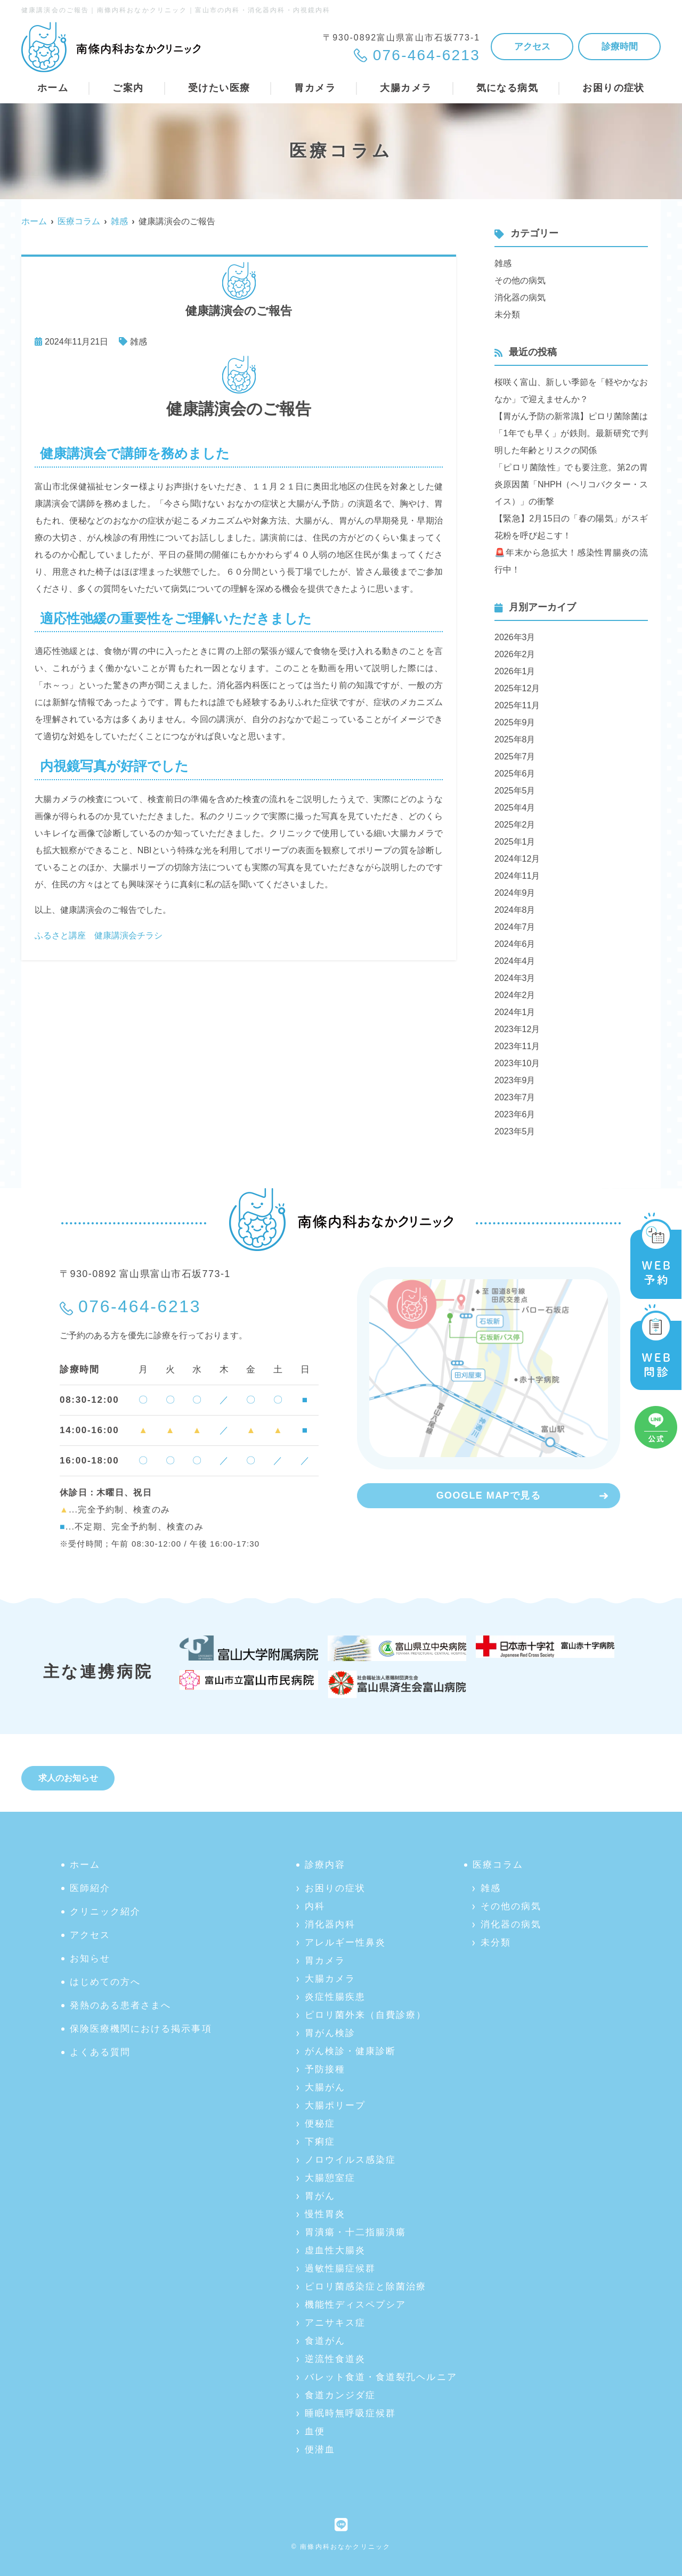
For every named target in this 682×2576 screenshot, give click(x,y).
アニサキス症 (335, 2323)
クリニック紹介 (105, 1912)
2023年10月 (517, 1063)
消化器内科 (330, 1924)
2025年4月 (514, 807)
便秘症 (320, 2124)
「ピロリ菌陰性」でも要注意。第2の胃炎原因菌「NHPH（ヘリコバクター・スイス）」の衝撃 (571, 484)
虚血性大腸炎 (335, 2250)
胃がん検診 (330, 2033)
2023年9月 (514, 1080)
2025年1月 (514, 841)
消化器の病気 (520, 297)
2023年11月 (517, 1046)
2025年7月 (514, 756)
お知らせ (90, 1958)
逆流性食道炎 (335, 2359)
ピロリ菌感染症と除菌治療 (365, 2286)
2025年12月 (517, 688)
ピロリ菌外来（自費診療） (365, 2015)
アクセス (532, 47)
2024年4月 (514, 961)
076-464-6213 (139, 1306)
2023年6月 (514, 1114)
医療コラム (498, 1865)
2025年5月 (514, 790)
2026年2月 (514, 654)
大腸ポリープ (335, 2105)
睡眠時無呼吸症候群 (350, 2413)
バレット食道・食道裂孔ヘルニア (381, 2377)
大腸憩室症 (330, 2178)
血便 (315, 2431)
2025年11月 (517, 705)
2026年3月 (514, 637)
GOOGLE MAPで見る (488, 1495)
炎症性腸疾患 (335, 1997)
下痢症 (320, 2142)
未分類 (507, 314)
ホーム (52, 88)
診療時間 (620, 47)
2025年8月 (514, 739)
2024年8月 (514, 909)
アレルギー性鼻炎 (345, 1942)
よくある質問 (100, 2052)
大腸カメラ (330, 1979)
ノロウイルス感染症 (350, 2160)
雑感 (138, 341)
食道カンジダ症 (340, 2395)
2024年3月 (514, 978)
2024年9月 (514, 892)
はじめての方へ (105, 1982)
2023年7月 (514, 1097)
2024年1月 (514, 1012)
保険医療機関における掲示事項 (141, 2029)
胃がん (320, 2196)
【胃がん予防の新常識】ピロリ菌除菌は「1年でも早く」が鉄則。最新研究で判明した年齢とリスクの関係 (571, 433)
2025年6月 (514, 773)
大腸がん (325, 2087)
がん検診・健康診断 (350, 2051)
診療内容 (325, 1865)
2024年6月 (514, 943)
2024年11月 (517, 875)
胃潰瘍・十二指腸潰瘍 (355, 2232)
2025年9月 (514, 722)
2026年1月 (514, 671)
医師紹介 (90, 1888)
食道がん (325, 2341)
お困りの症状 (335, 1888)
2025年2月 (514, 824)
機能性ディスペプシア (355, 2305)
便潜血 (320, 2449)
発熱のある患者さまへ (120, 2005)
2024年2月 (514, 995)
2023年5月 (514, 1131)
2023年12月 (517, 1029)
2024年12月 (517, 858)
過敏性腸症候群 (340, 2268)
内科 (315, 1906)
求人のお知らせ (68, 1777)
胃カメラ (325, 1961)
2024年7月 (514, 926)
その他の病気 (520, 280)
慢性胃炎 (325, 2214)
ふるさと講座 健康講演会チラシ (99, 935)
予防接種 (325, 2069)
